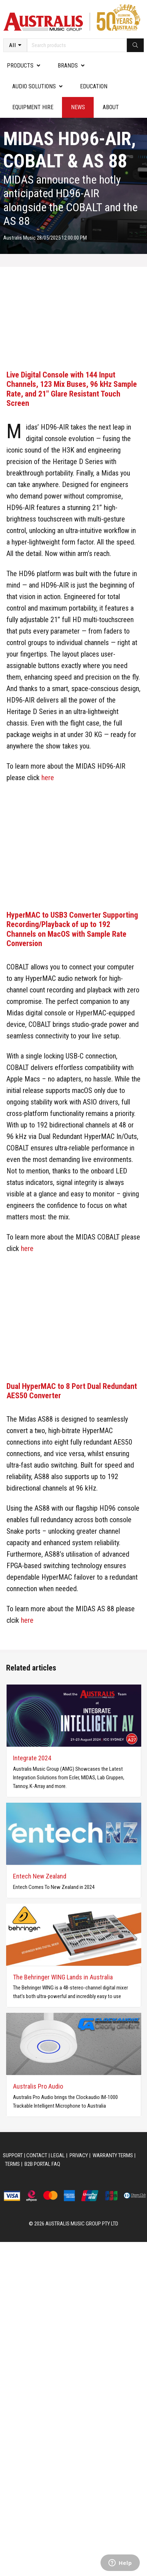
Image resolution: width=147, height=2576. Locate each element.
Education (93, 86)
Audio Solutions (34, 86)
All (12, 45)
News (78, 107)
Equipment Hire (32, 107)
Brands (68, 65)
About (111, 107)
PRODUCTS (20, 65)
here (47, 777)
